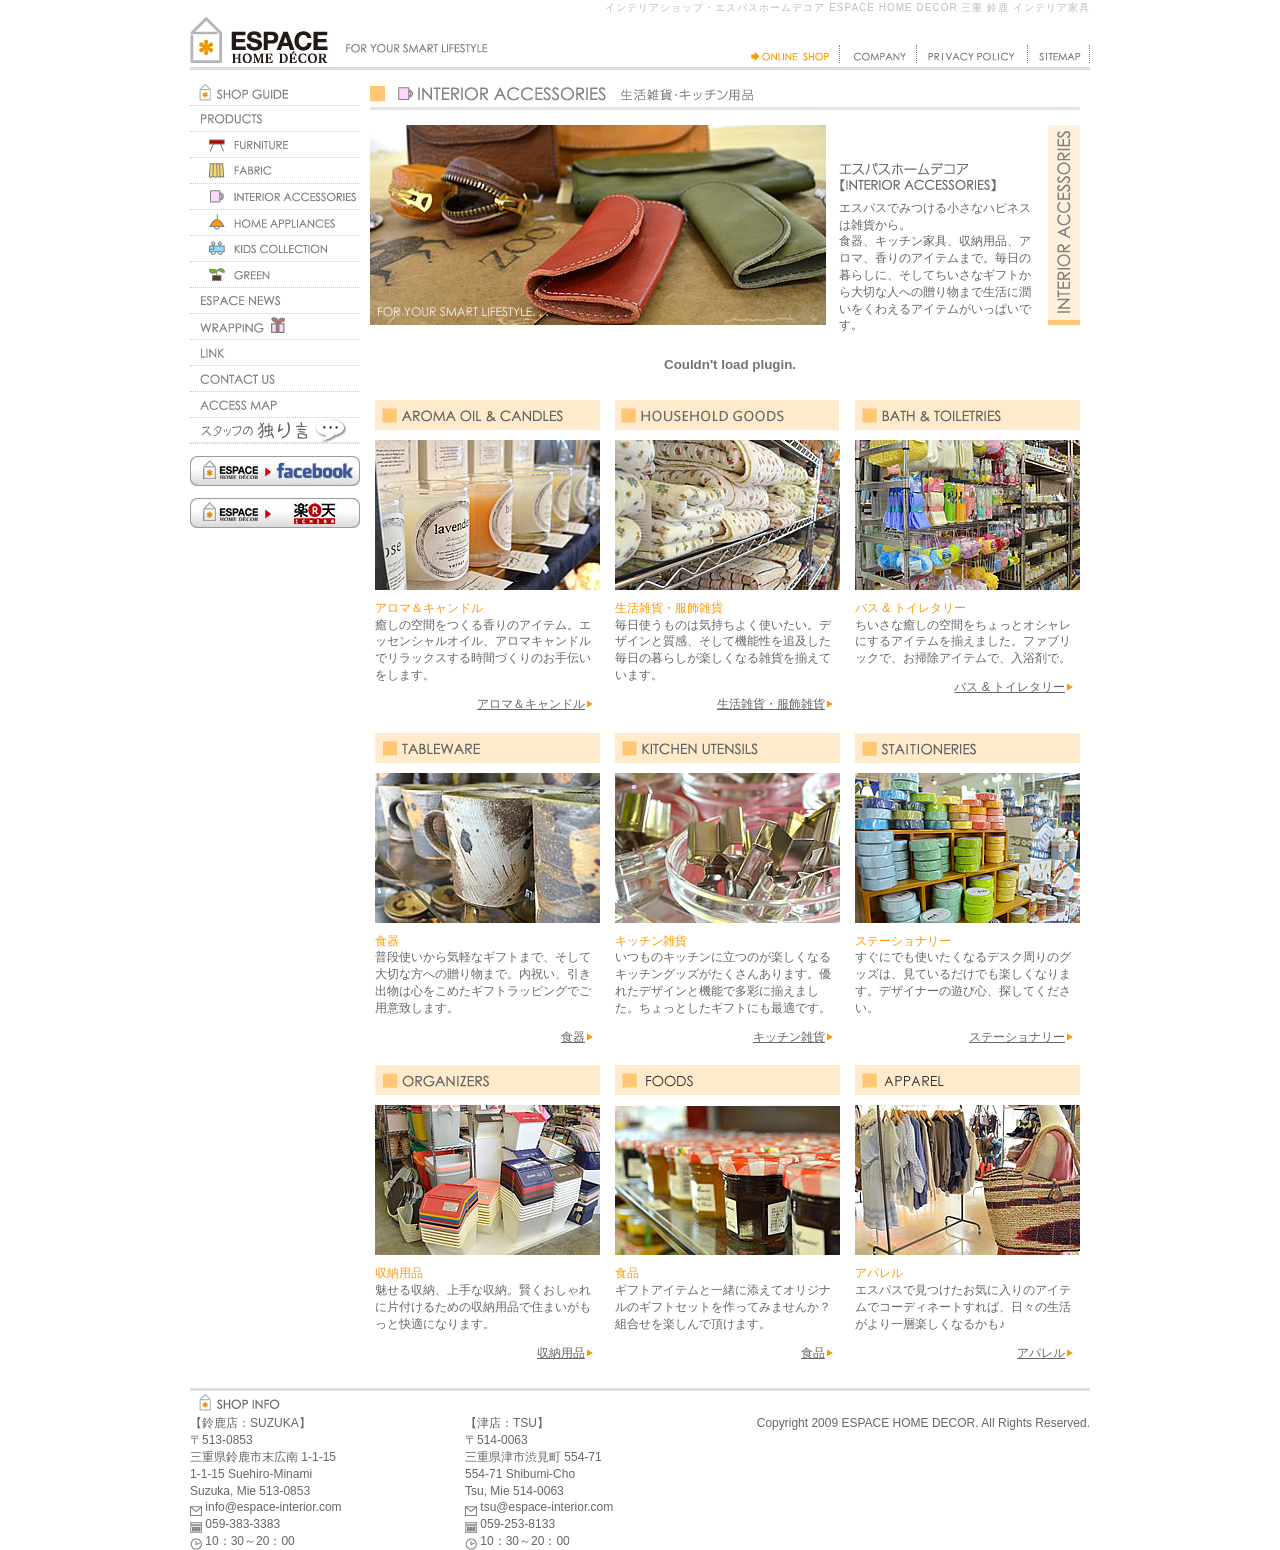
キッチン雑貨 (789, 1037)
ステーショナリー (1017, 1037)
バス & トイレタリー (1009, 687)
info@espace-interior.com (273, 1507)
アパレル (1041, 1353)
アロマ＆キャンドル (531, 704)
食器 (573, 1037)
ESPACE (865, 1423)
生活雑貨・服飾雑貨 (771, 704)
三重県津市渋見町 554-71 (533, 1457)
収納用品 (561, 1353)
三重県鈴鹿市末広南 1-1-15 (263, 1457)
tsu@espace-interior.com (546, 1507)
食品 (813, 1353)
